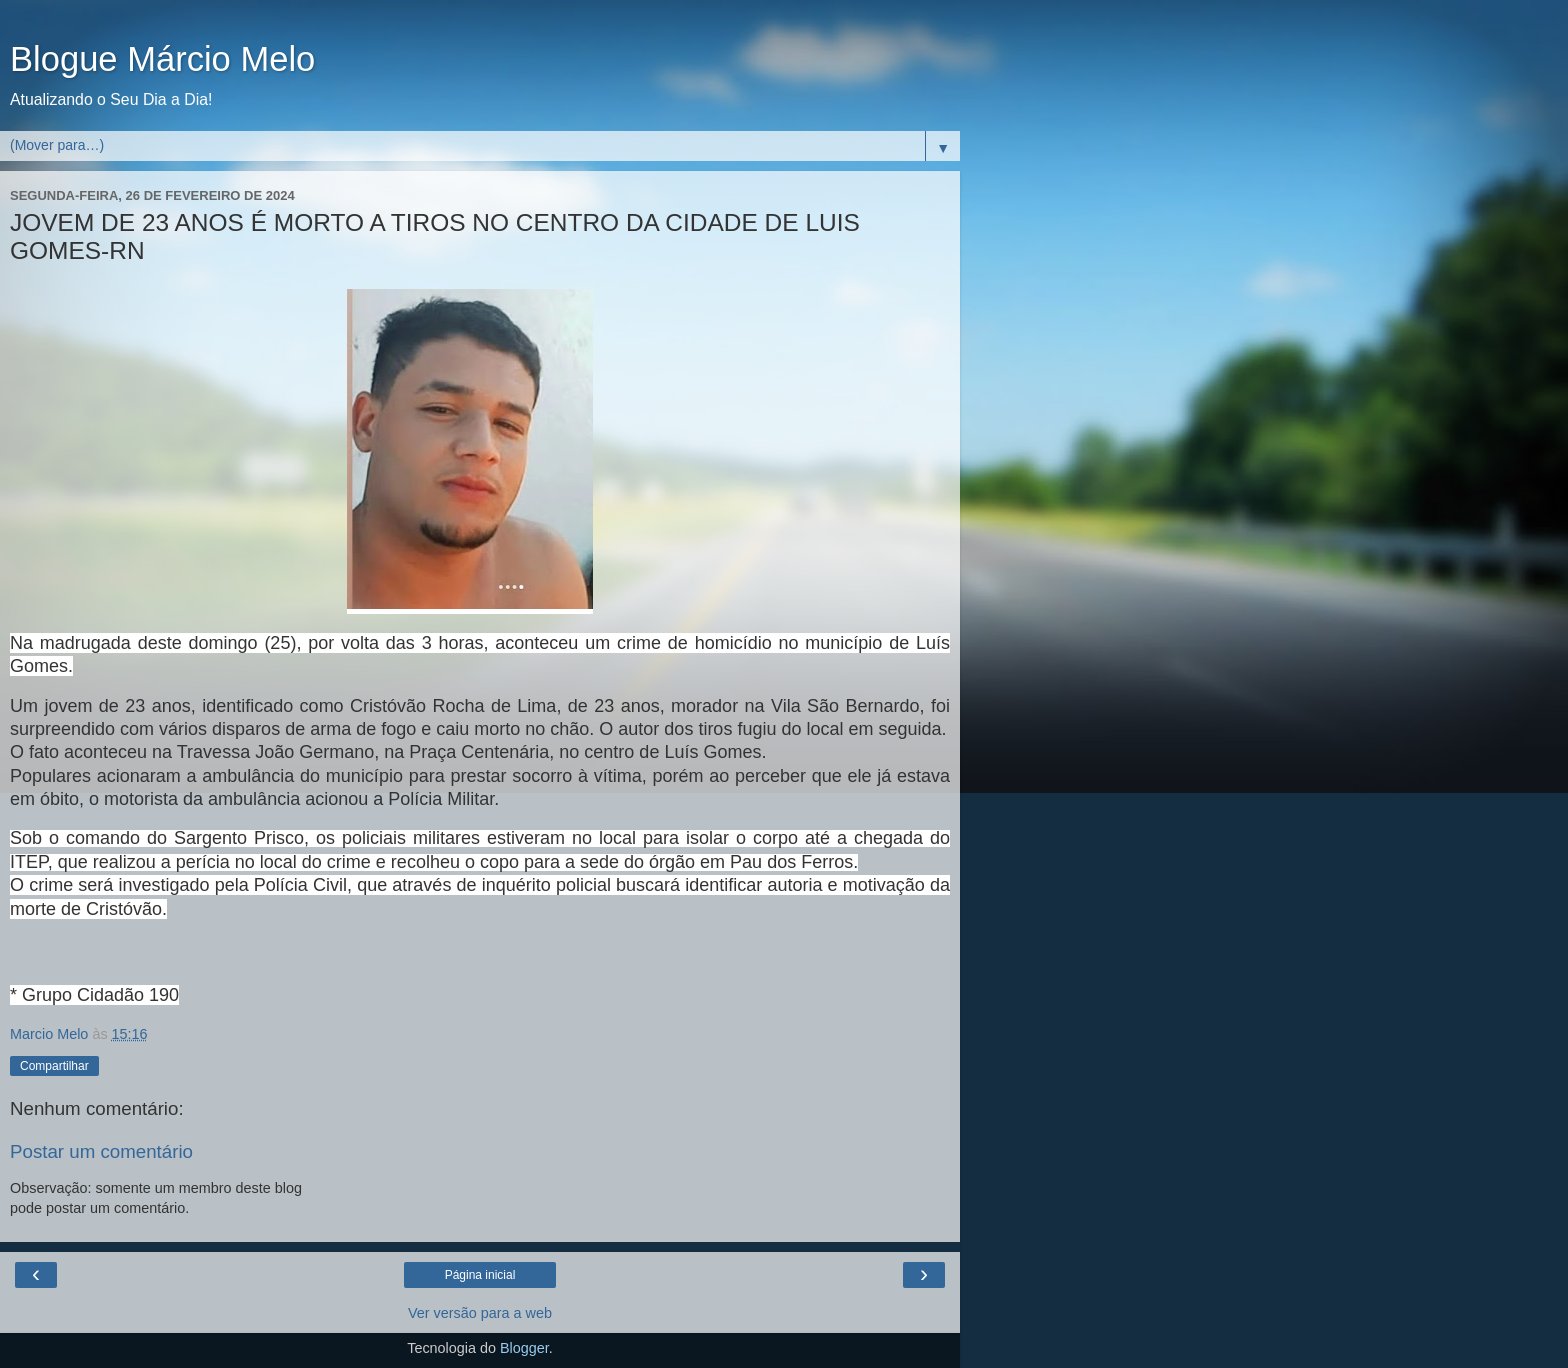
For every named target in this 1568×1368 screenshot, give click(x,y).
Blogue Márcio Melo (162, 59)
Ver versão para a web (480, 1313)
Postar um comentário (101, 1151)
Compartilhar (54, 1066)
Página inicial (480, 1275)
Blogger (524, 1348)
